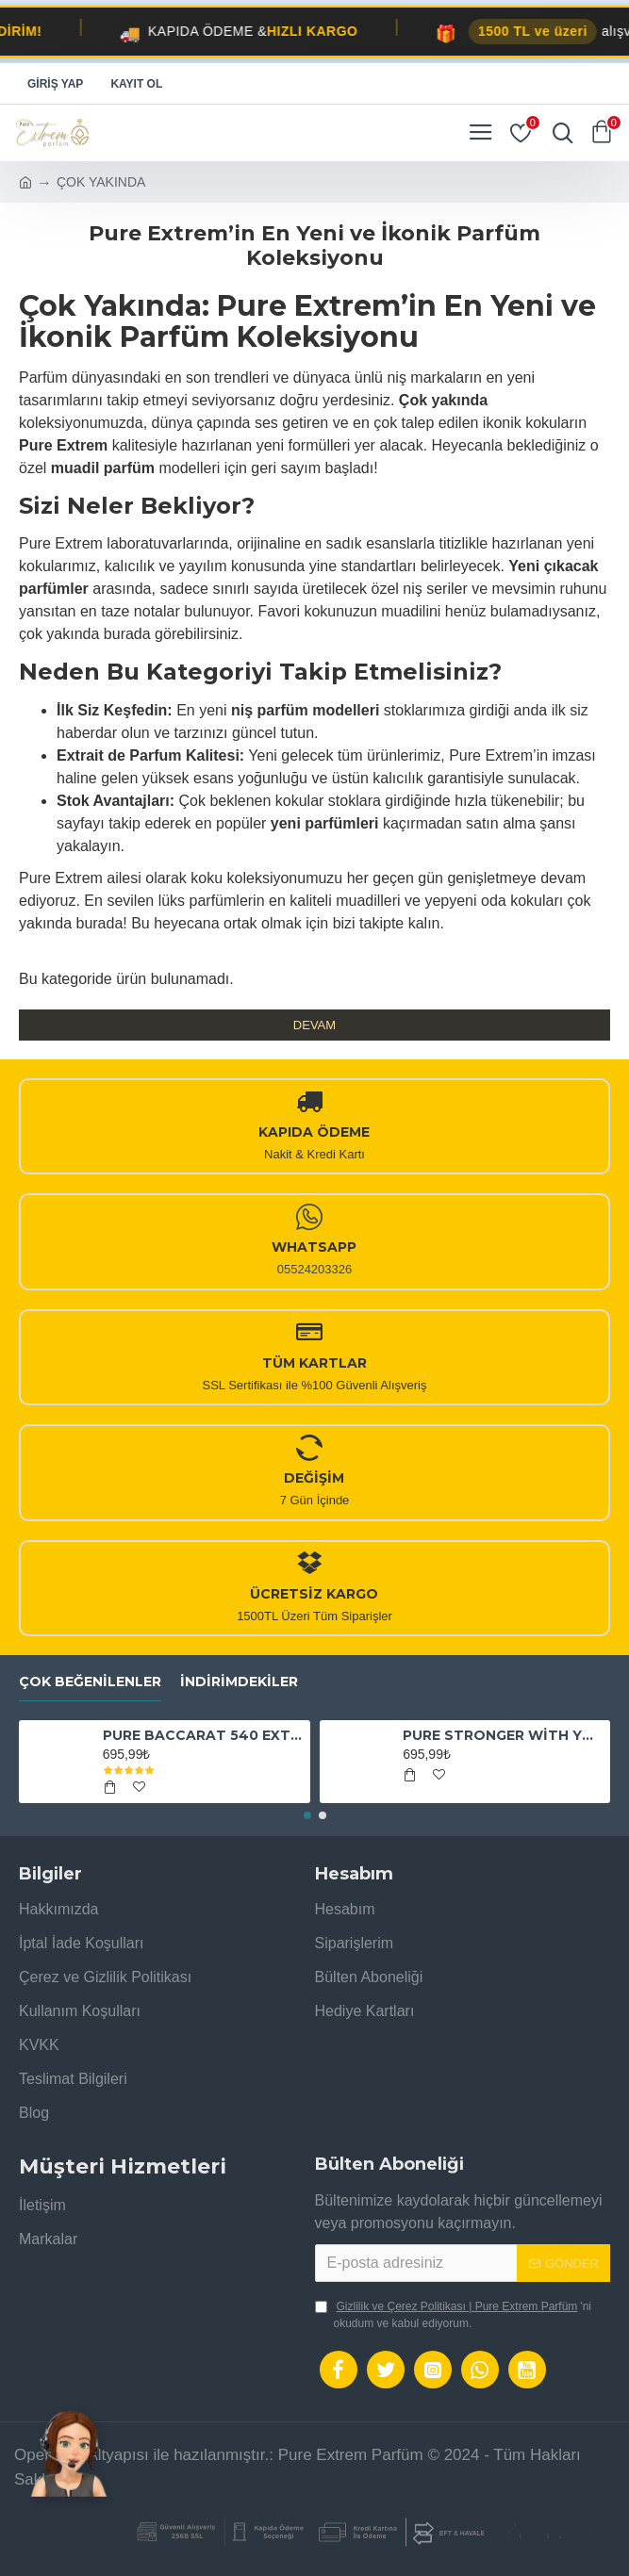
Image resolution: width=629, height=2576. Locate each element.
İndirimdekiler (239, 1682)
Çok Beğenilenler (90, 1682)
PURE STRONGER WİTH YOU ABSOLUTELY (503, 1735)
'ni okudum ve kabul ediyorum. (453, 2314)
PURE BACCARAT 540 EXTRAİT (203, 1735)
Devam (314, 1025)
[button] (307, 1815)
